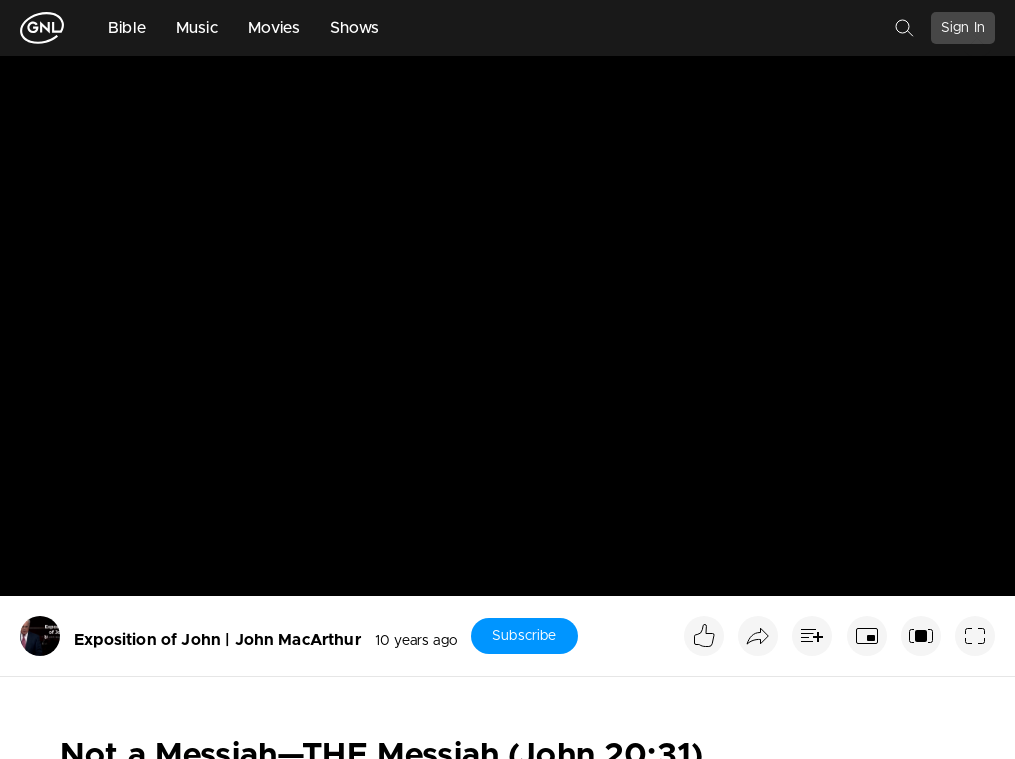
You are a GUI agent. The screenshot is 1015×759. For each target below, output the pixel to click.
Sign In (963, 28)
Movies (274, 28)
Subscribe (524, 636)
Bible (127, 28)
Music (197, 28)
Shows (355, 28)
